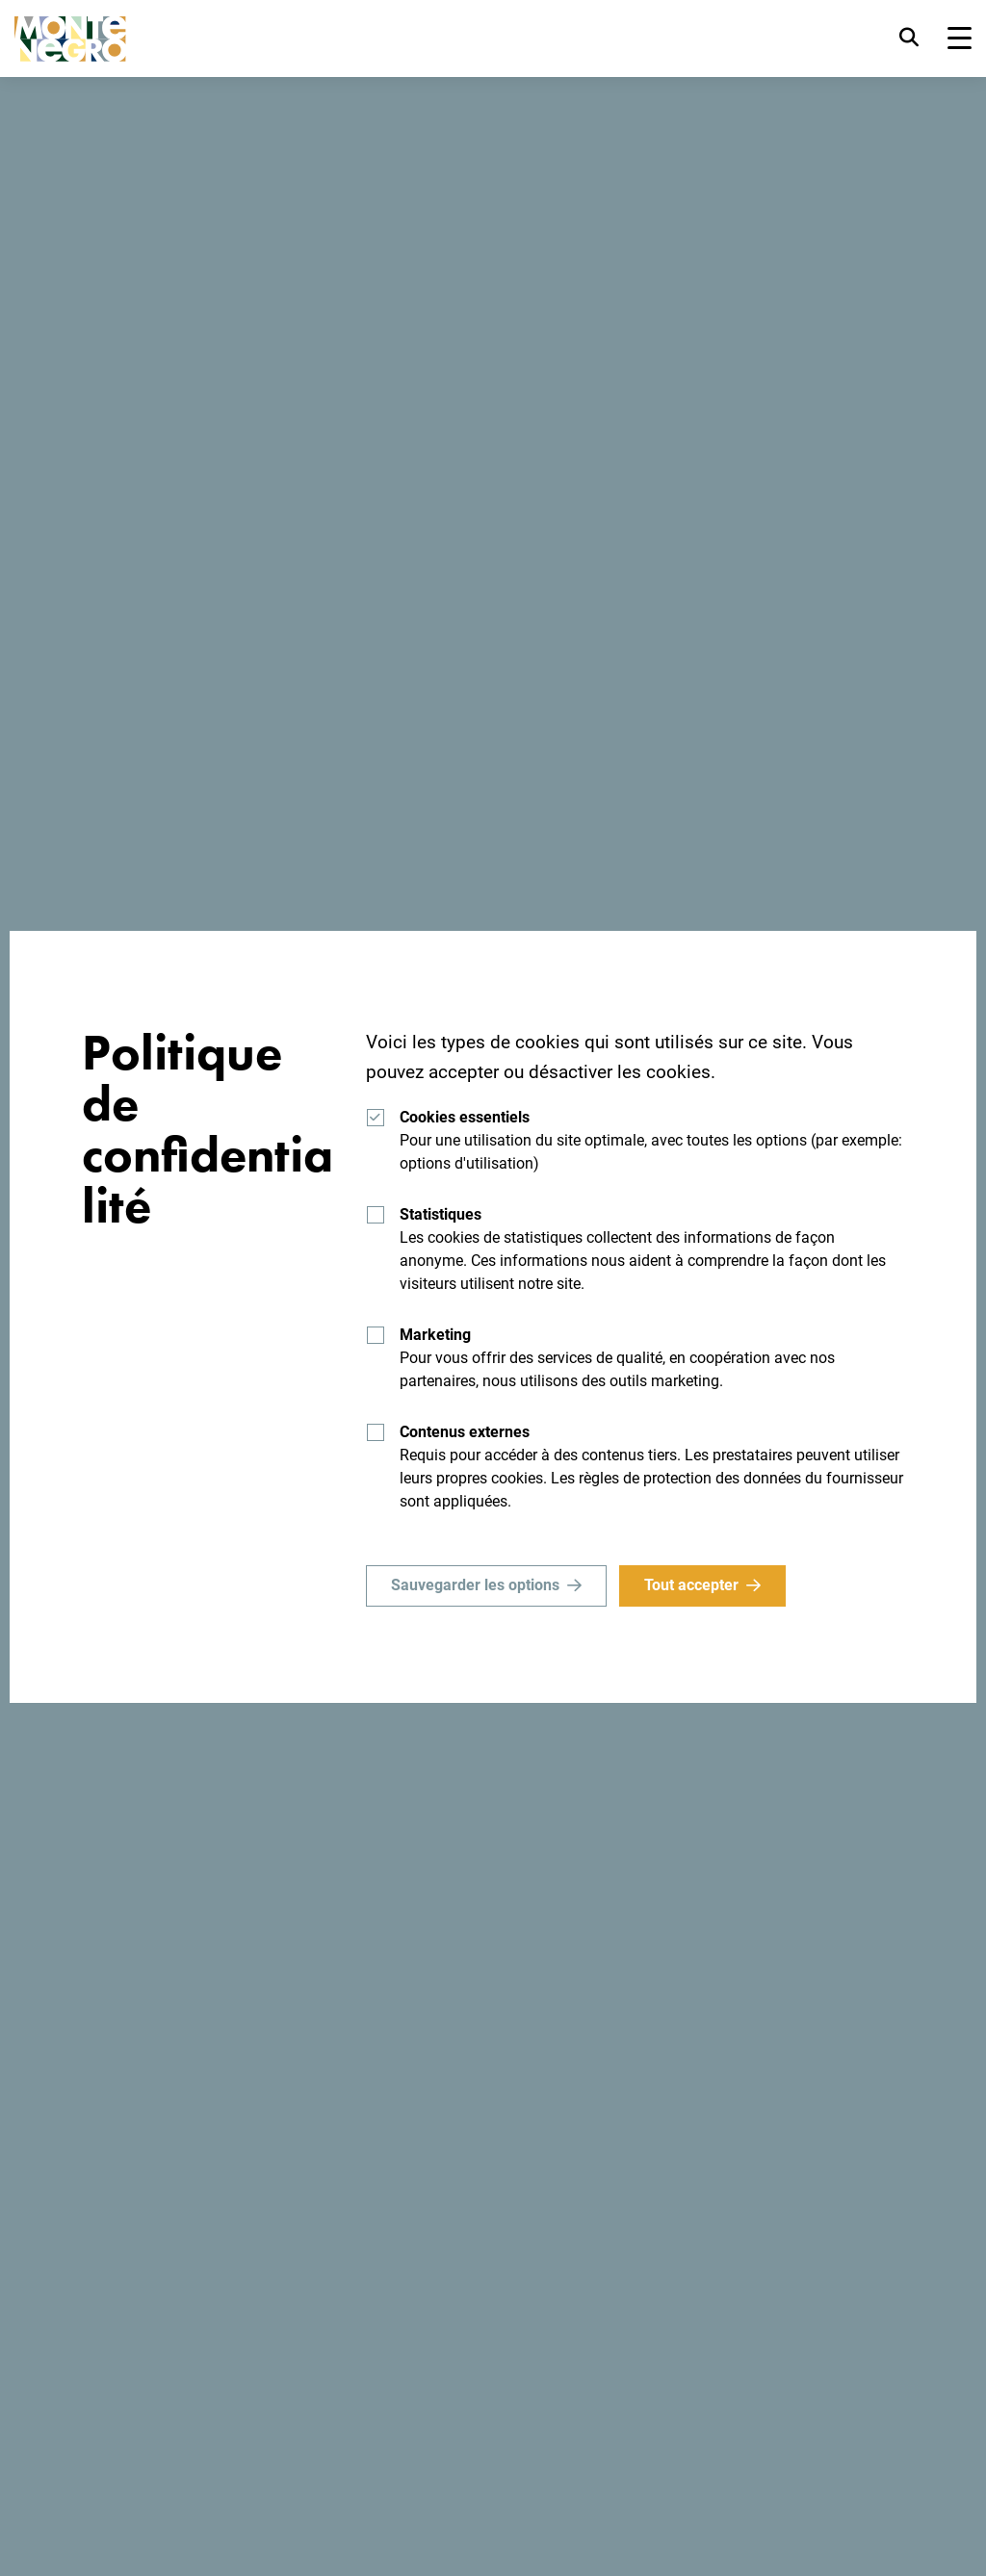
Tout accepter (692, 1585)
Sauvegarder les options (475, 1585)
